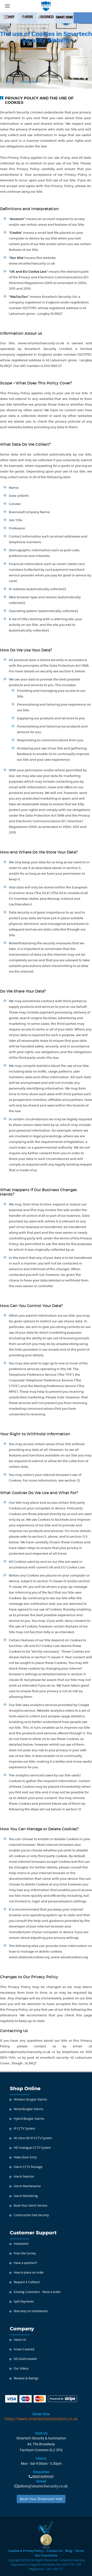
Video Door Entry (25, 2157)
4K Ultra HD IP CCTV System (33, 2138)
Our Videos (21, 2368)
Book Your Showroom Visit (41, 2499)
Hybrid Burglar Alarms (29, 2118)
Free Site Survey (25, 2253)
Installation (21, 2243)
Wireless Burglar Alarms (30, 2099)
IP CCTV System (24, 2128)
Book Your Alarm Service (30, 2205)
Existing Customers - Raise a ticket (37, 2292)
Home (10, 81)
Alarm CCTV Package (28, 2167)
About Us (20, 2339)
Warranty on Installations (31, 2311)
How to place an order (29, 2272)
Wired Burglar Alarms (28, 2109)
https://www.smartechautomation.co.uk (41, 2418)
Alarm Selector (24, 2176)
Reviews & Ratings (26, 2378)
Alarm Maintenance (27, 2186)
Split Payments (24, 2301)
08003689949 (42, 2477)
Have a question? (25, 2263)
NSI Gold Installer (25, 2359)
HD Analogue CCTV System (32, 2147)
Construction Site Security (31, 2215)
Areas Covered (24, 2349)
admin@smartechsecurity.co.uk (43, 2486)
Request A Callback (27, 2282)
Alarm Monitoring (26, 2196)
